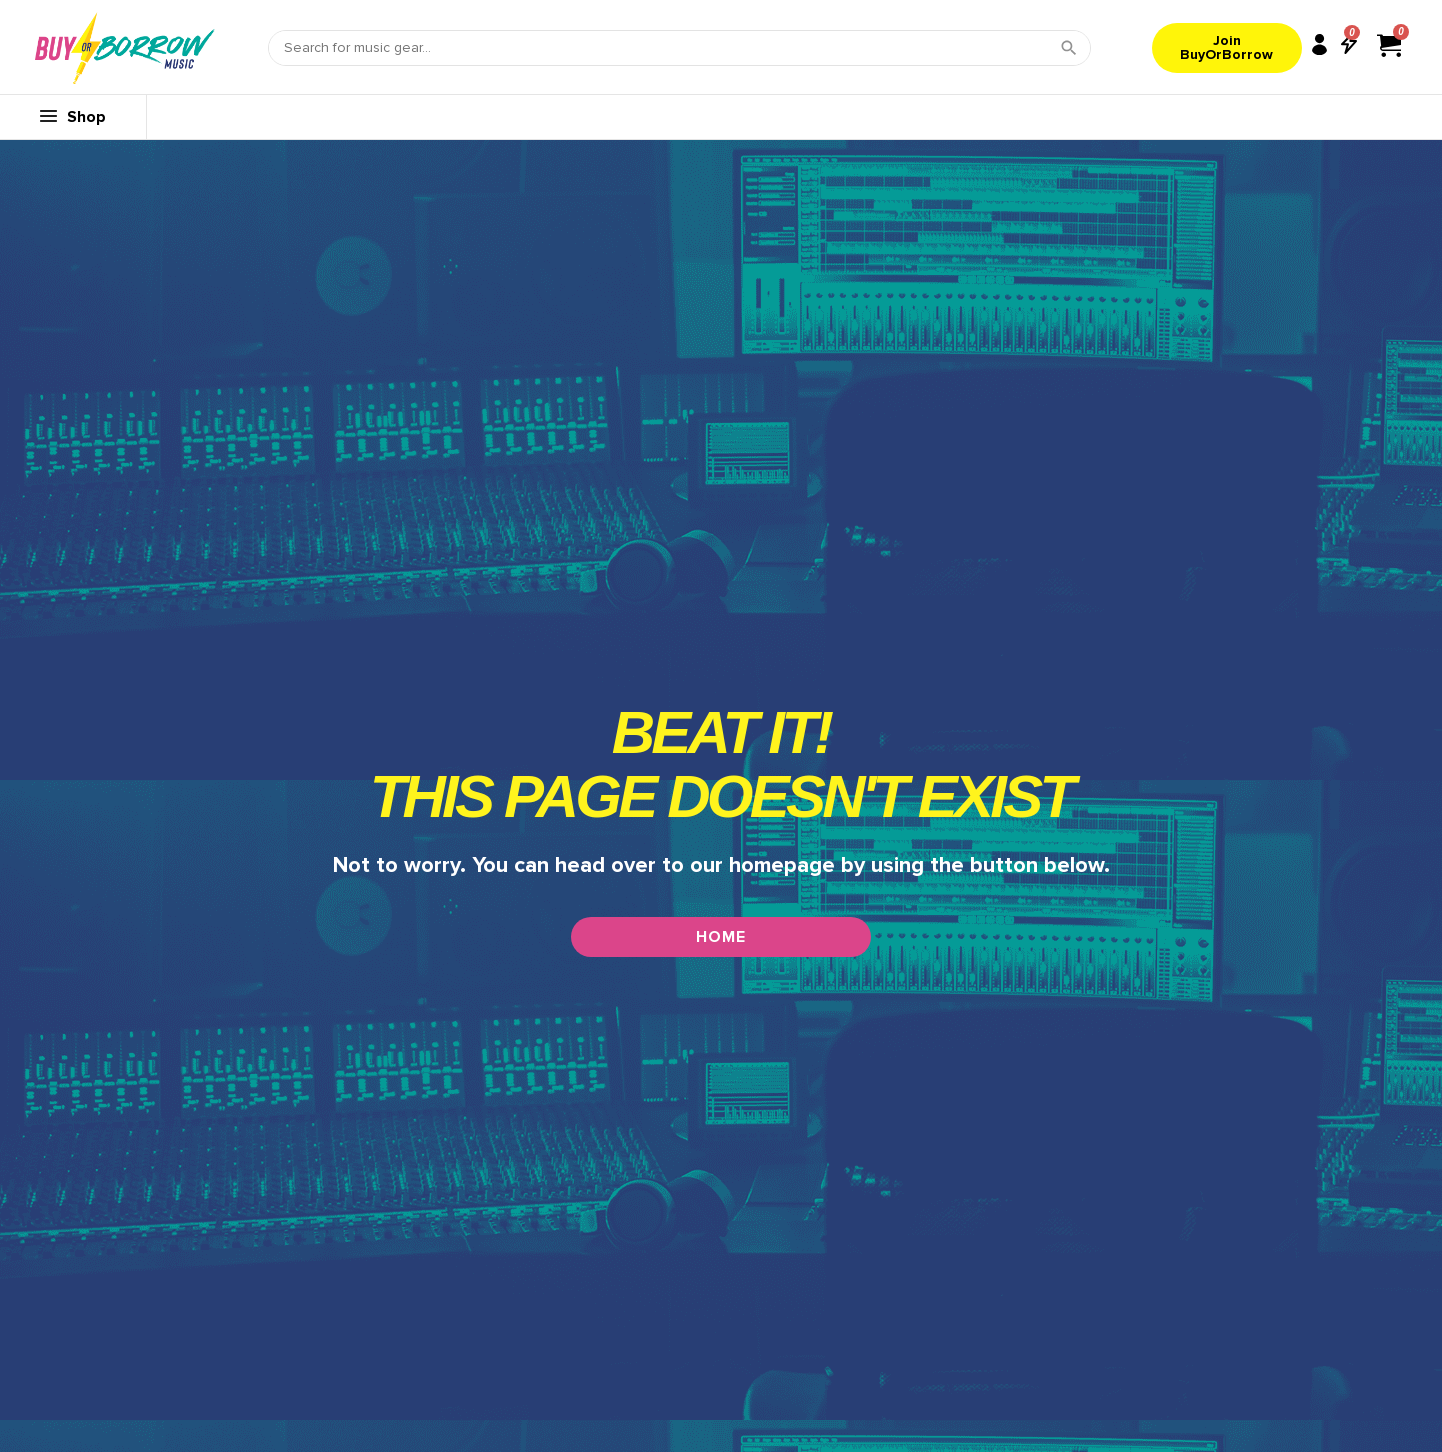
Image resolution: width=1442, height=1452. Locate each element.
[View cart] (1389, 45)
